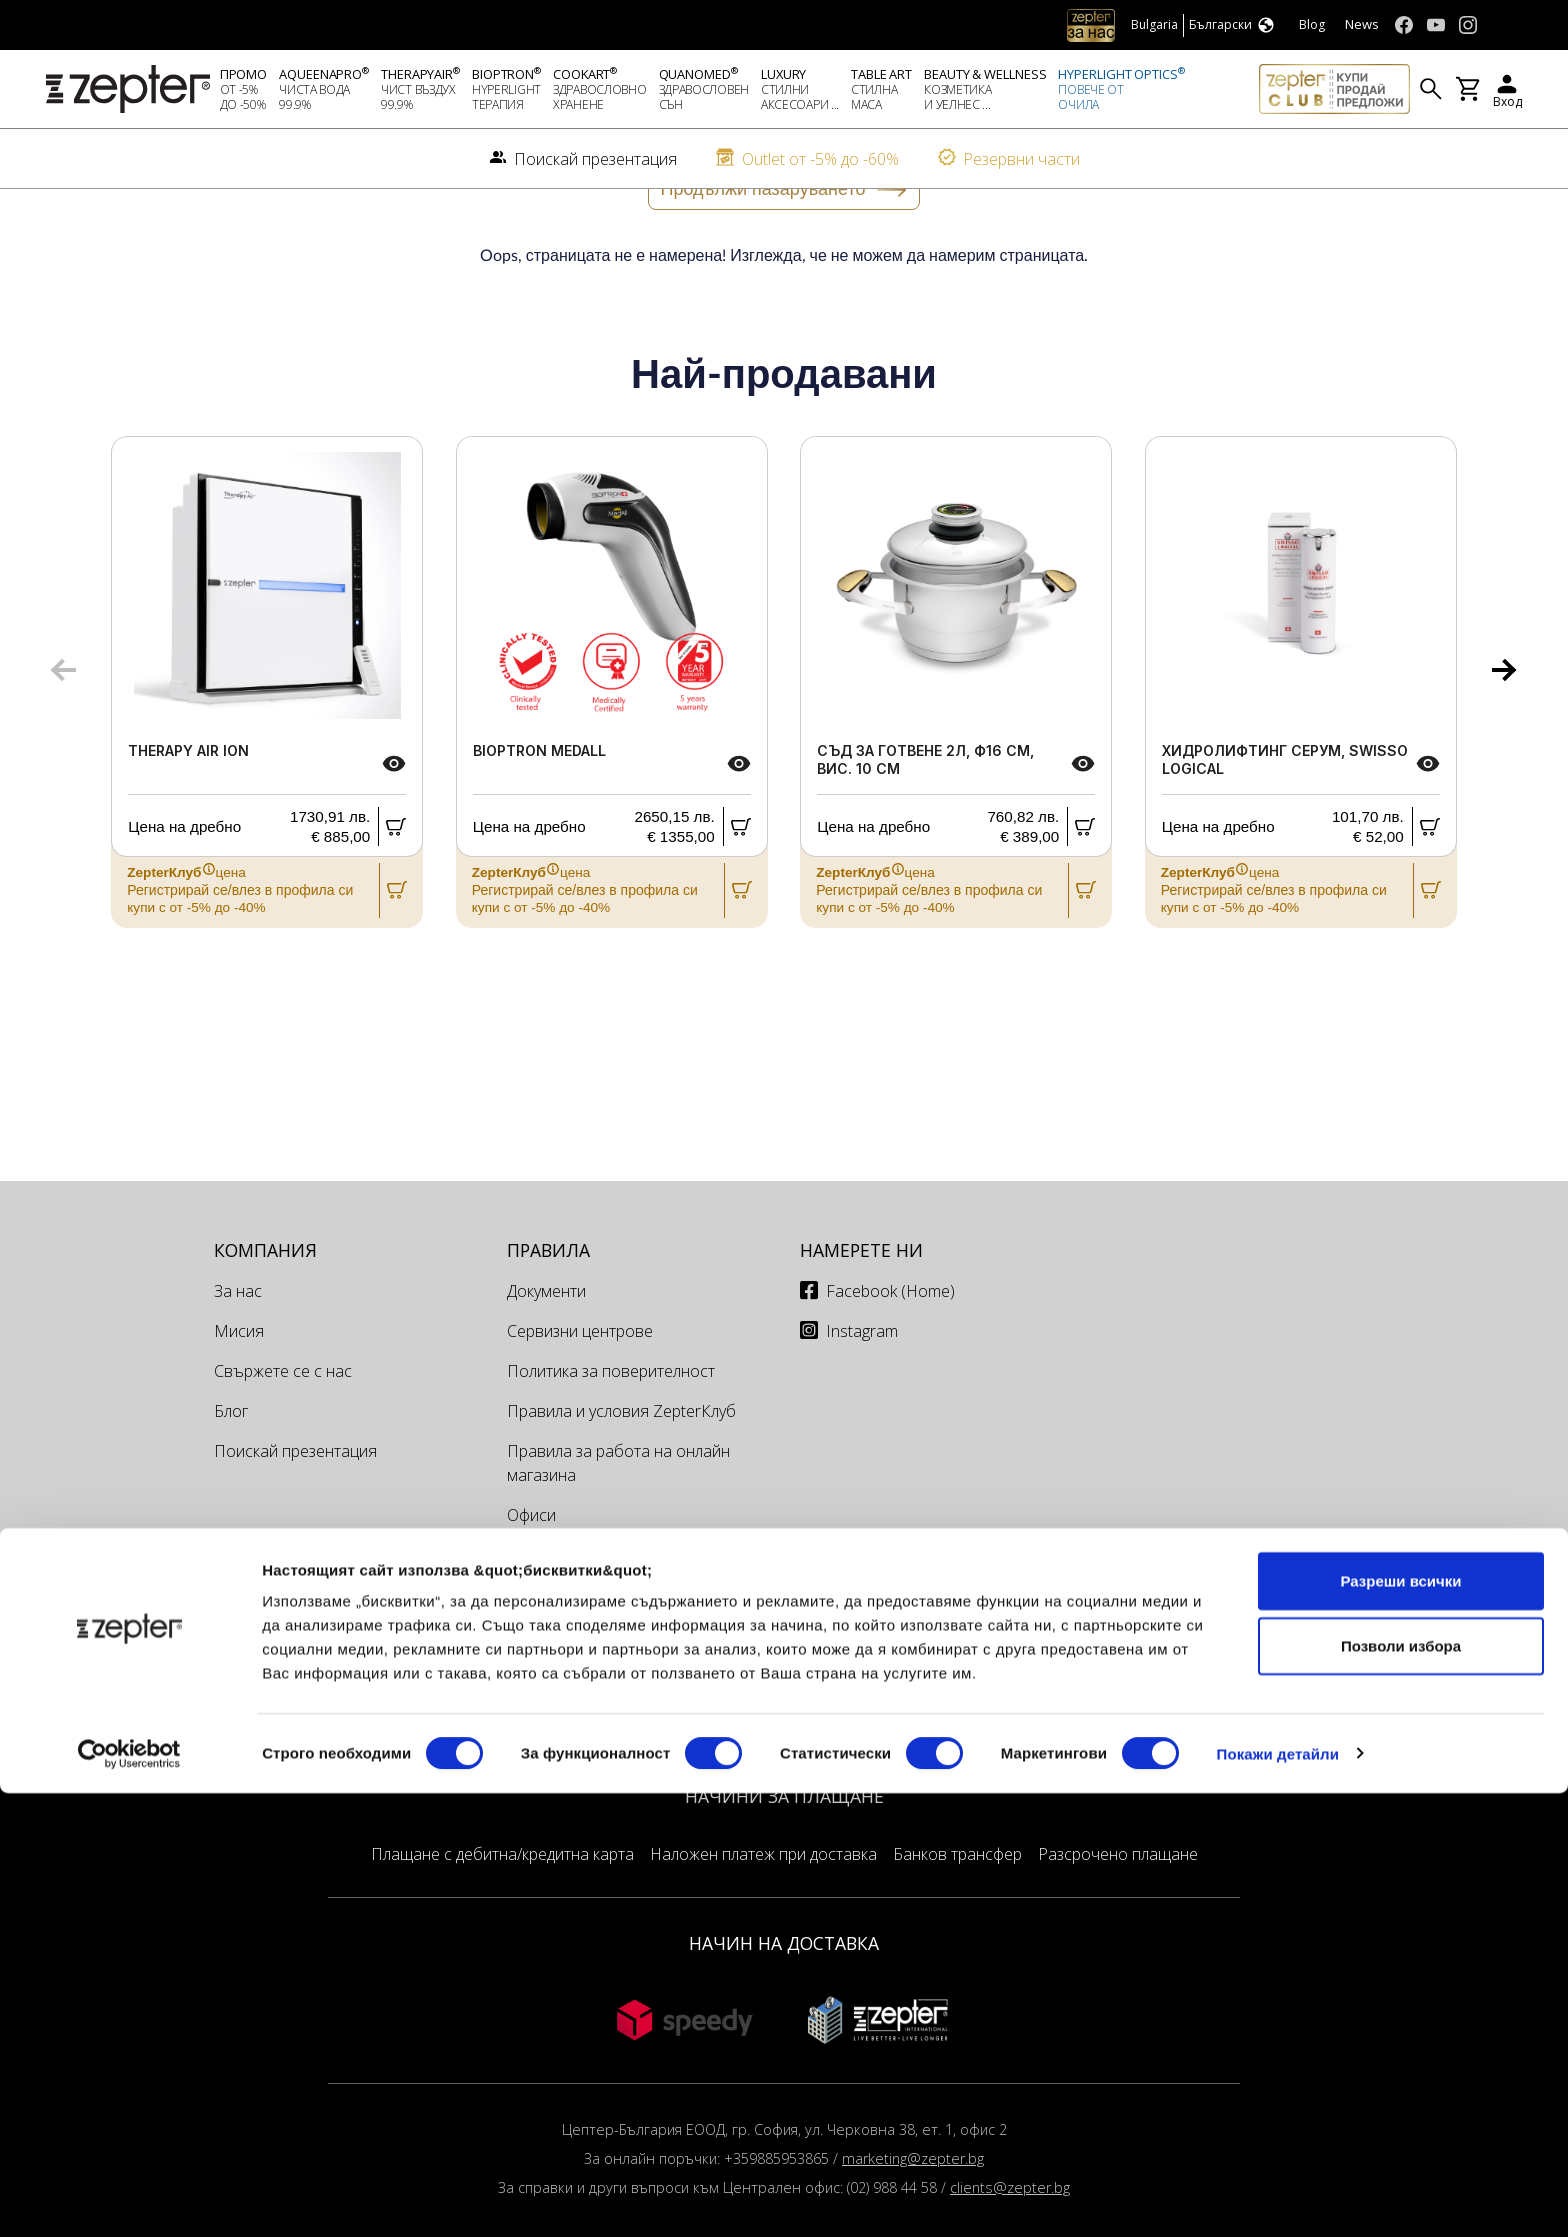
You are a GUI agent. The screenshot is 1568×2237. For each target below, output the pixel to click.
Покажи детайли (1278, 2197)
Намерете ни (861, 1316)
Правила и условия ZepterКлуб (621, 1477)
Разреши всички (1400, 2024)
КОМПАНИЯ (265, 1316)
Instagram (862, 1397)
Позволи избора (1401, 2090)
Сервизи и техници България (614, 1621)
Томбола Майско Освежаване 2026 (620, 1713)
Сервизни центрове (580, 1397)
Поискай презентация (295, 1517)
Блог (231, 1477)
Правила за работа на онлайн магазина (618, 1529)
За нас (238, 1357)
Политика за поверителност (611, 1437)
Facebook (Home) (890, 1357)
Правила (548, 1316)
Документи (546, 1357)
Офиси (531, 1581)
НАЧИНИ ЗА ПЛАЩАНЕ (784, 1862)
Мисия (239, 1397)
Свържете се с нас (283, 1437)
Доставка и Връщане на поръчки (630, 1661)
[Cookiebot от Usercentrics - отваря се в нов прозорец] (129, 2198)
